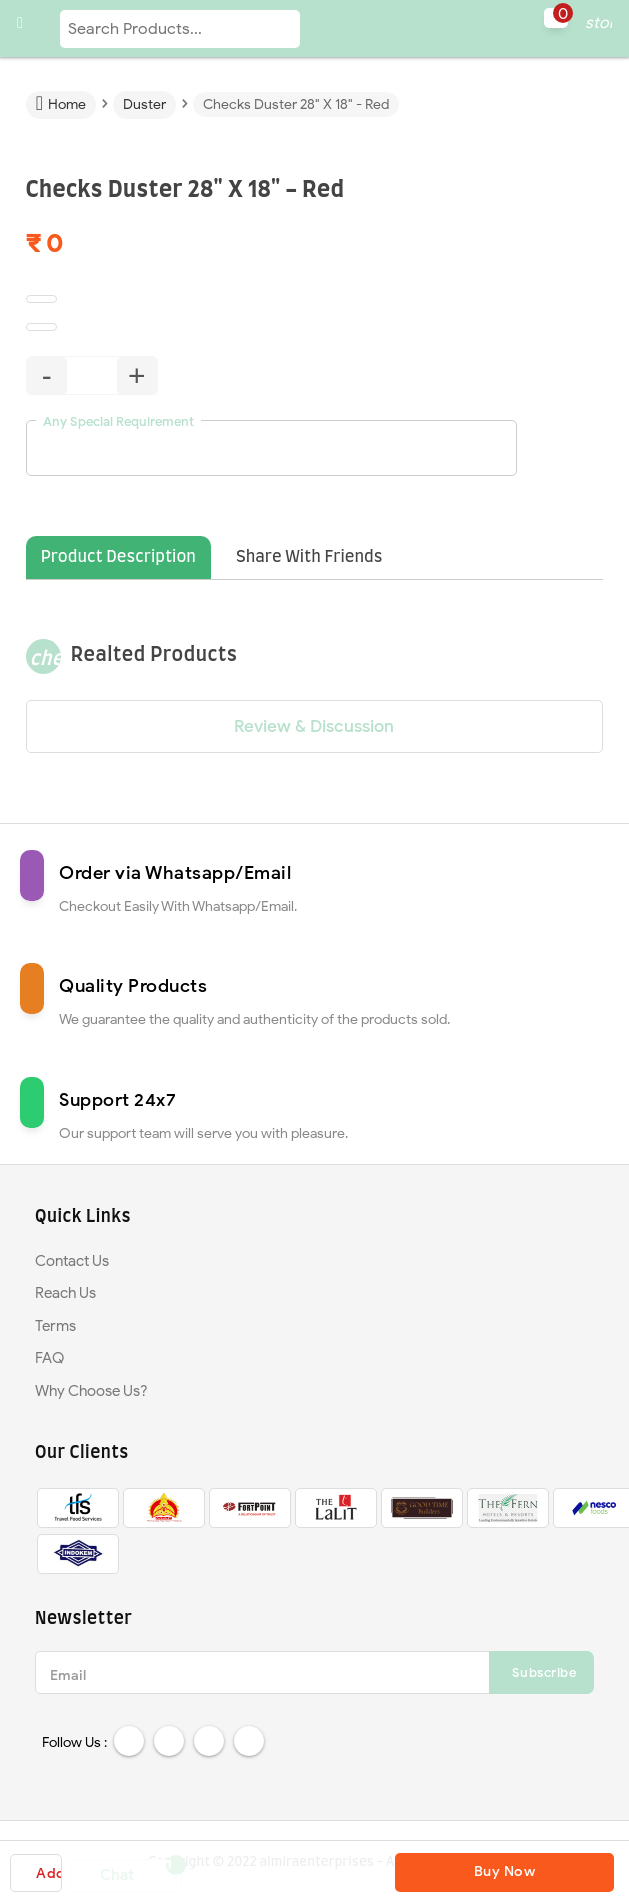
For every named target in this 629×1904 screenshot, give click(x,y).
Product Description (118, 557)
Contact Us (72, 1261)
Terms (55, 1326)
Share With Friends (309, 557)
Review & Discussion (314, 726)
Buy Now (505, 1871)
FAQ (49, 1358)
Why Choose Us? (91, 1391)
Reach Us (65, 1293)
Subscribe (544, 1672)
